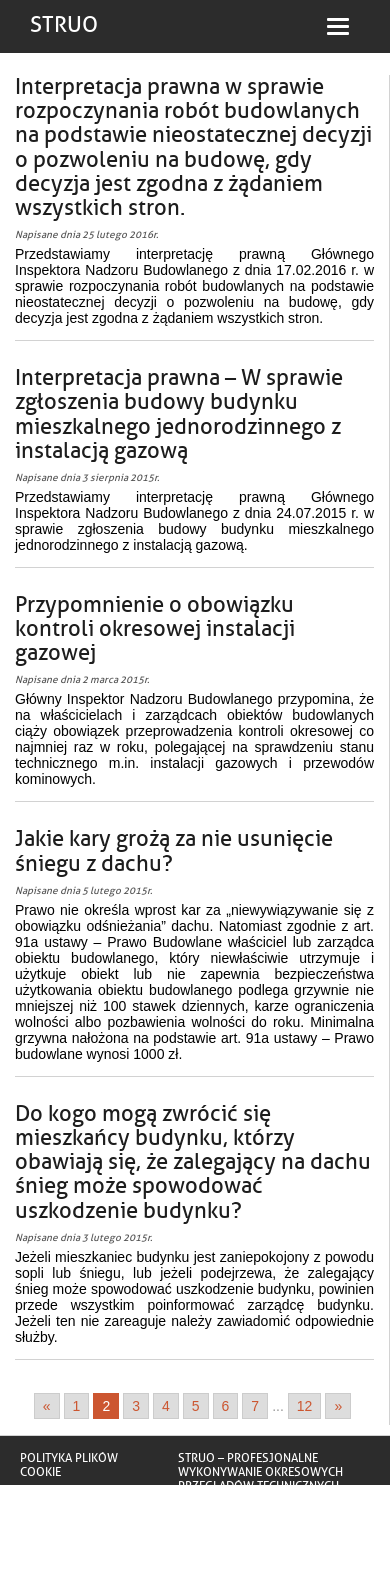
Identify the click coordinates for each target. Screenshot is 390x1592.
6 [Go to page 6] (226, 1406)
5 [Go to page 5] (196, 1406)
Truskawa (208, 1514)
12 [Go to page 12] (305, 1406)
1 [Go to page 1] (77, 1406)
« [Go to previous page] (47, 1406)
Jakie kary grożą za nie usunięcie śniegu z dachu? (174, 851)
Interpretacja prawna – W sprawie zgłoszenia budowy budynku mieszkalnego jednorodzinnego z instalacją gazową (179, 414)
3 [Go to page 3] (136, 1406)
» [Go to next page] (338, 1406)
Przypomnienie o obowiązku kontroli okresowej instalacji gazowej (155, 629)
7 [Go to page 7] (255, 1406)
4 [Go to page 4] (166, 1406)
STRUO (64, 25)
